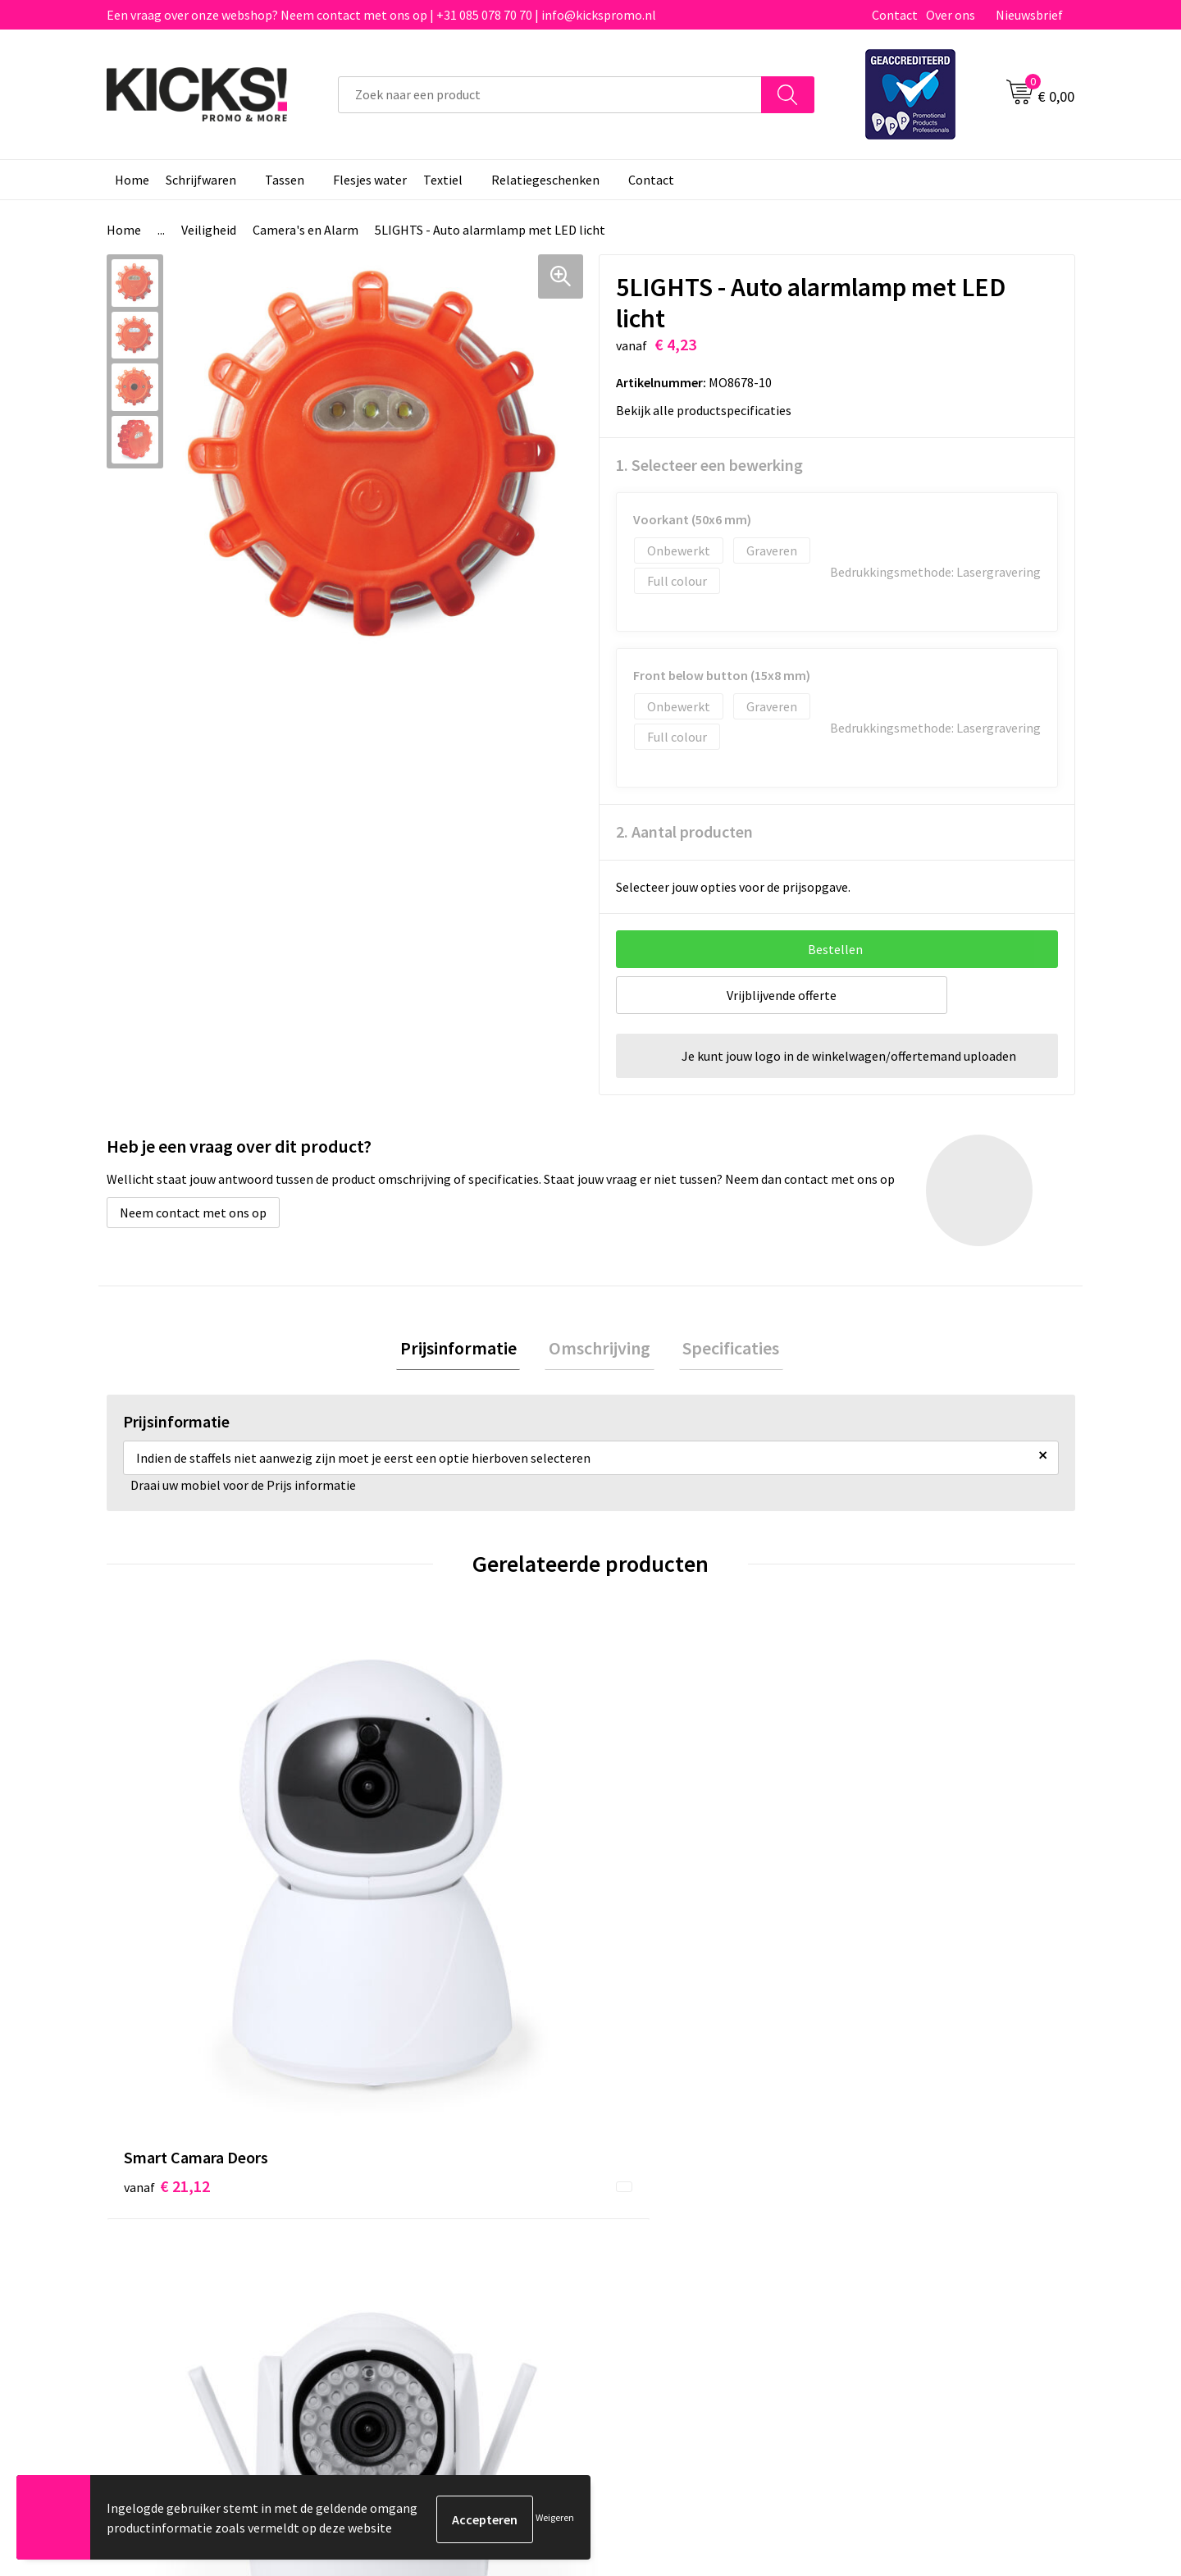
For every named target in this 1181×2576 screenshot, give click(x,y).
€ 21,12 (167, 1887)
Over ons (950, 15)
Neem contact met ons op (193, 1212)
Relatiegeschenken (545, 179)
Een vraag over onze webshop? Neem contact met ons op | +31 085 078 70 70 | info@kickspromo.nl (381, 15)
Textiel (443, 179)
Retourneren (647, 2200)
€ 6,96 (647, 1887)
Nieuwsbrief (1029, 15)
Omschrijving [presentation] (599, 1349)
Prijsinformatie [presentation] (466, 1349)
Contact (895, 15)
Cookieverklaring (898, 2175)
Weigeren (555, 2519)
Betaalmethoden (659, 2175)
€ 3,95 (889, 1887)
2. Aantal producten (684, 831)
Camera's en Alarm (305, 230)
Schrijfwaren (201, 179)
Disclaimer (880, 2200)
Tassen (284, 179)
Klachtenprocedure (425, 2225)
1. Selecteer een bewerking (709, 464)
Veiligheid (208, 230)
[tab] (466, 1350)
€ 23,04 (409, 1887)
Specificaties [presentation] (723, 1349)
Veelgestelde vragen (428, 2175)
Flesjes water (370, 179)
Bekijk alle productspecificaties (709, 410)
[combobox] (550, 94)
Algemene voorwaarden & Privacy (943, 2150)
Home (132, 179)
